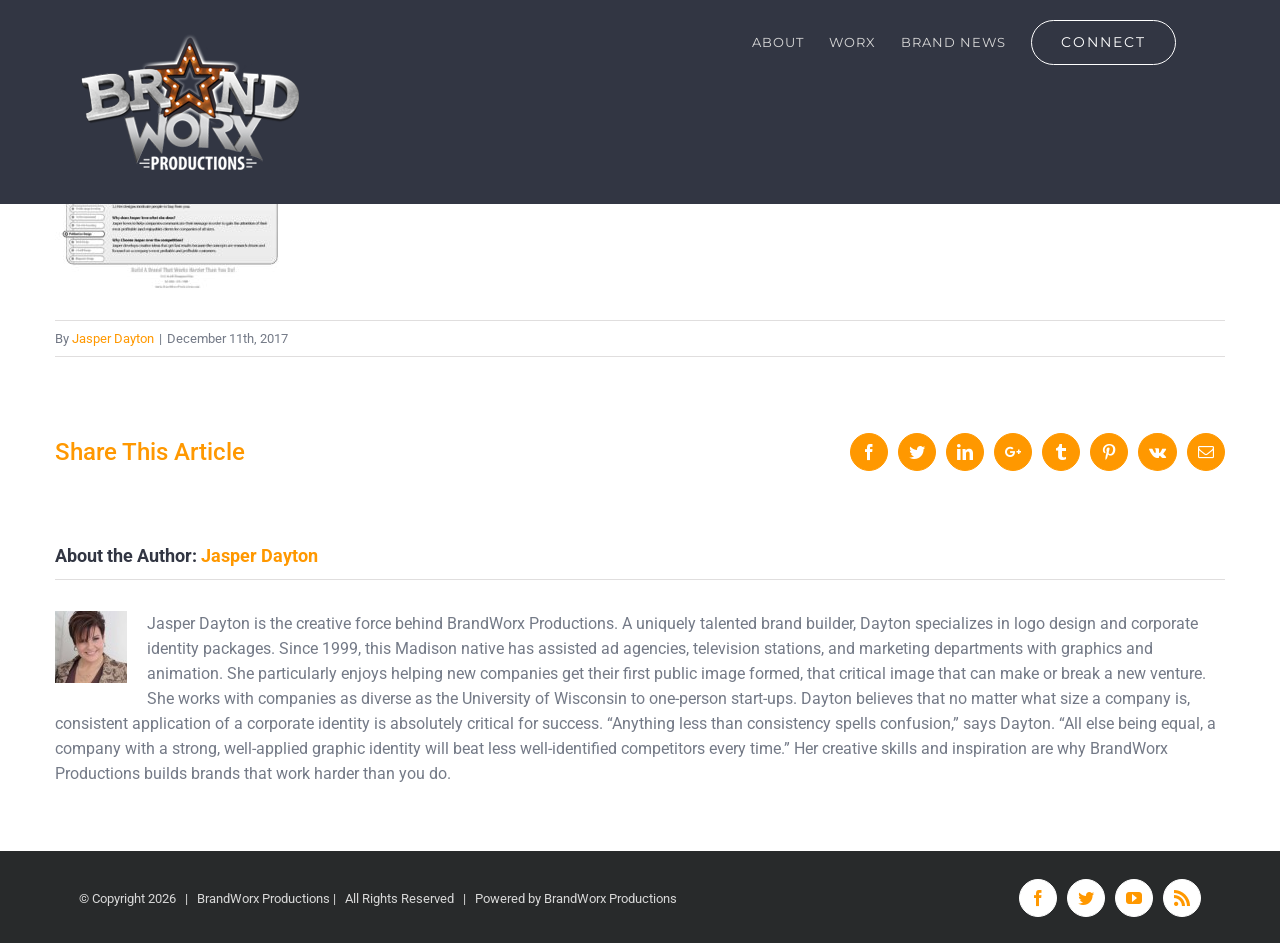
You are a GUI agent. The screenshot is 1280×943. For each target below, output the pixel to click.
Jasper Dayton (113, 338)
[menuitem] (778, 42)
